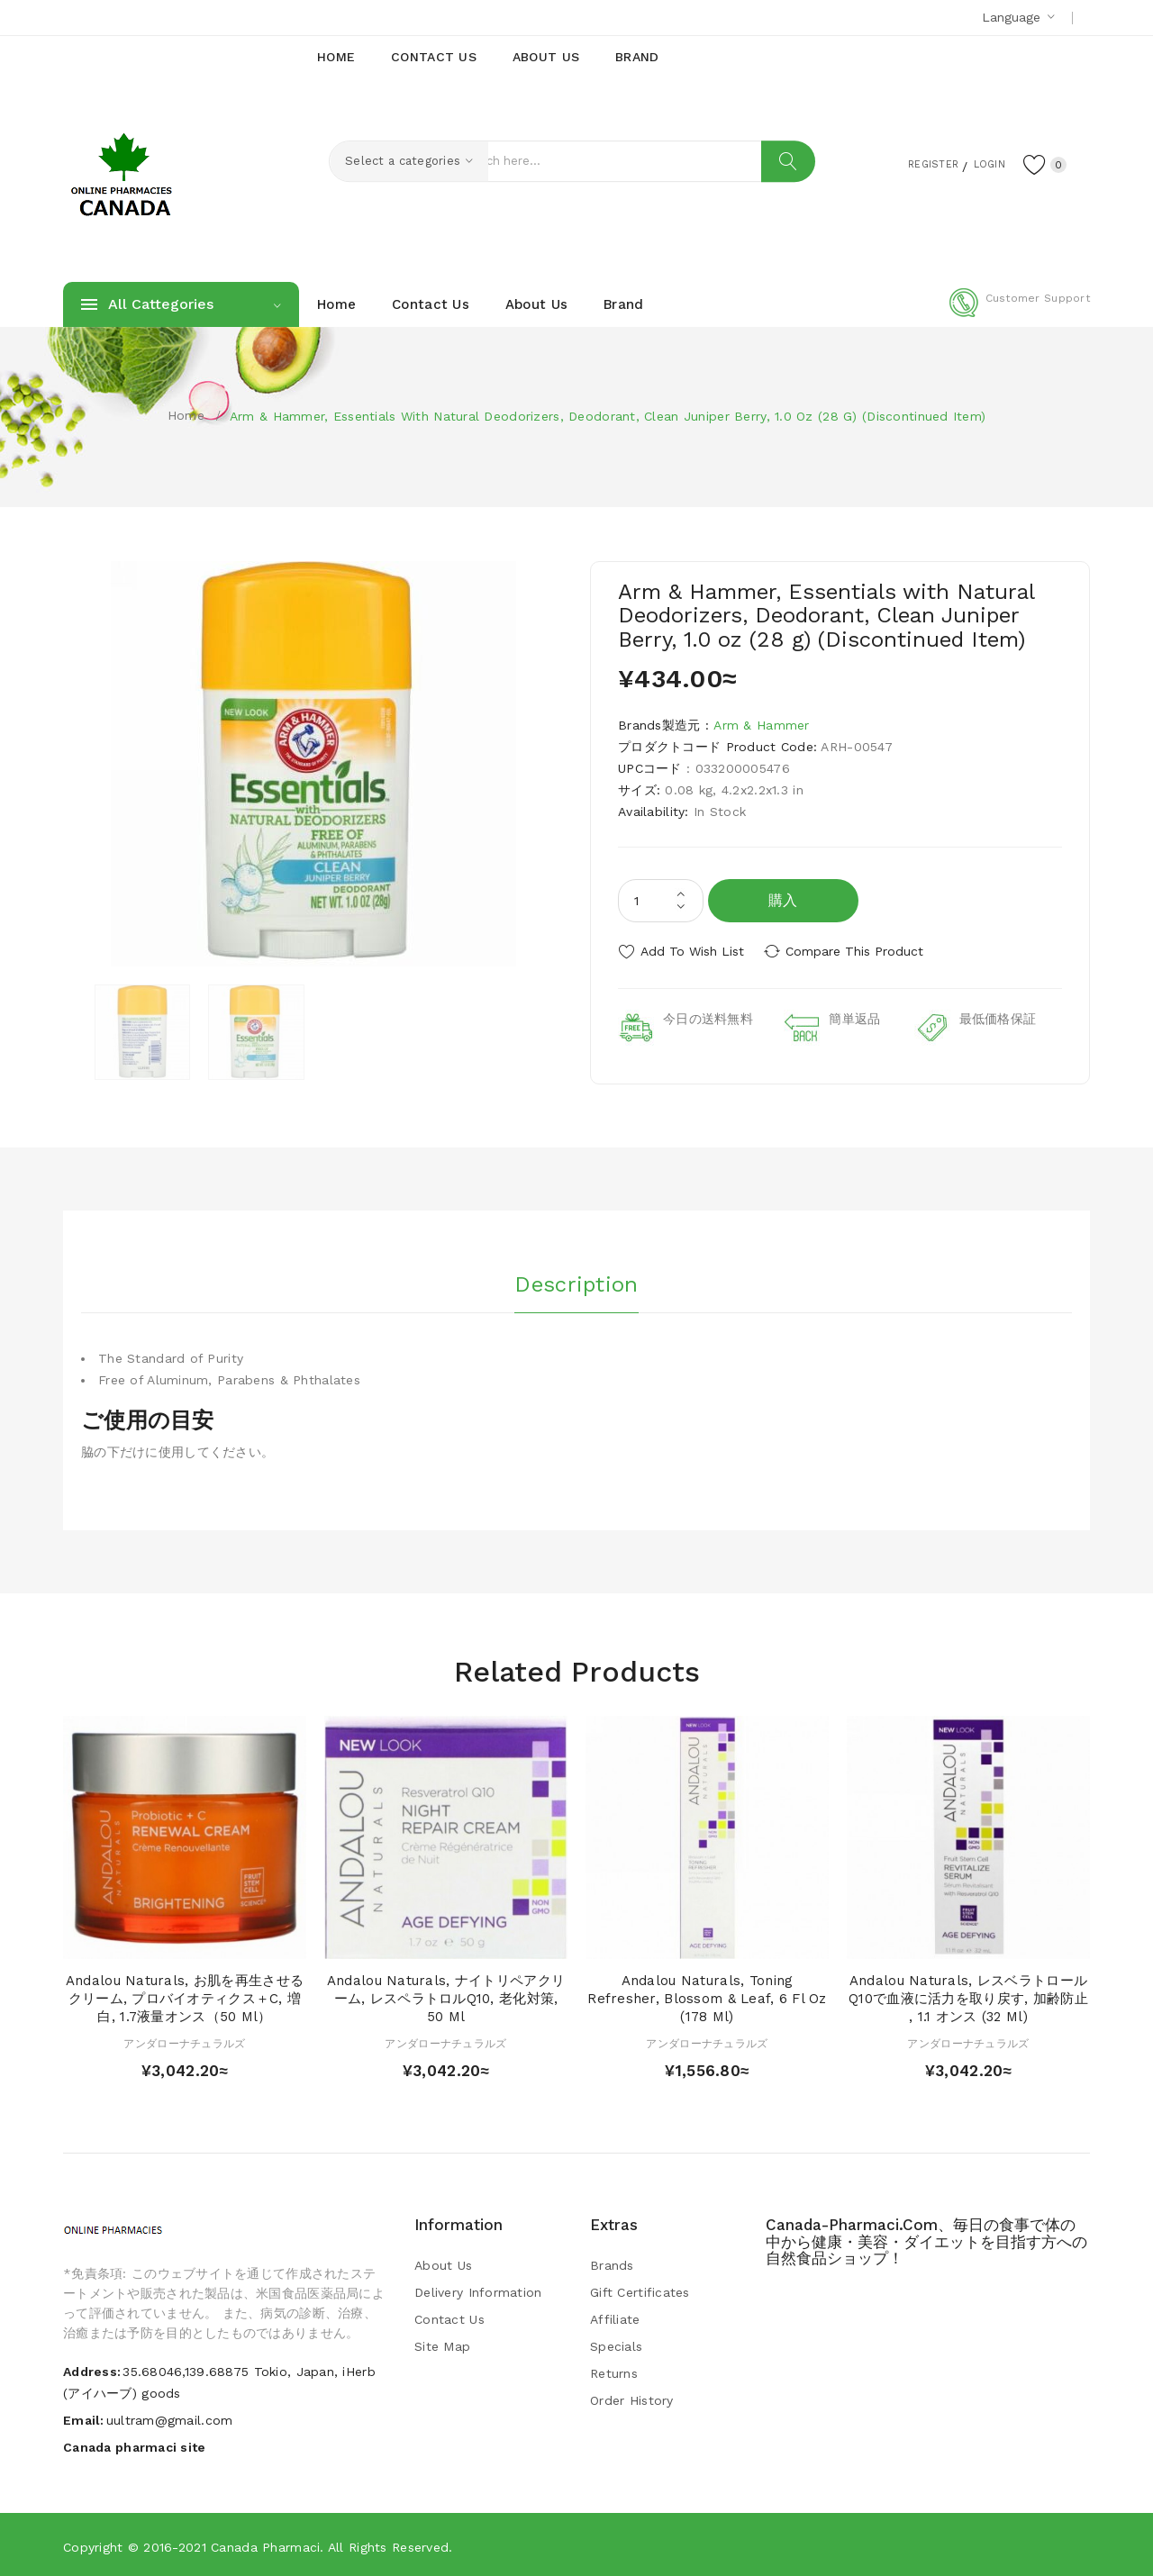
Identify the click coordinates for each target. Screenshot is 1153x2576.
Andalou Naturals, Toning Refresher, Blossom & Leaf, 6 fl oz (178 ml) (707, 1996)
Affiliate (615, 2316)
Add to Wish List (692, 951)
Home (186, 415)
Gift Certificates (640, 2289)
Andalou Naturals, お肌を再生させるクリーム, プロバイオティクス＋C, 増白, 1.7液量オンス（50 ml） (185, 1996)
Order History (632, 2397)
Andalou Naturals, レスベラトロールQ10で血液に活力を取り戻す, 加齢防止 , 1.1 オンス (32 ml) (968, 1996)
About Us (443, 2262)
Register (910, 163)
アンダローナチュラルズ (184, 2040)
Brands (612, 2262)
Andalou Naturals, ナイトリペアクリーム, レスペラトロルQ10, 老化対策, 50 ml (446, 1996)
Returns (614, 2370)
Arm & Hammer (761, 725)
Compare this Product (861, 951)
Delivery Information (478, 2289)
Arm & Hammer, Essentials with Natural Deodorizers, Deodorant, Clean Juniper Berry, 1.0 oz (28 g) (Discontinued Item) (607, 416)
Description (576, 1280)
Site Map (442, 2343)
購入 (783, 900)
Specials (616, 2343)
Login (978, 163)
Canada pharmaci (265, 2544)
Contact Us (449, 2316)
